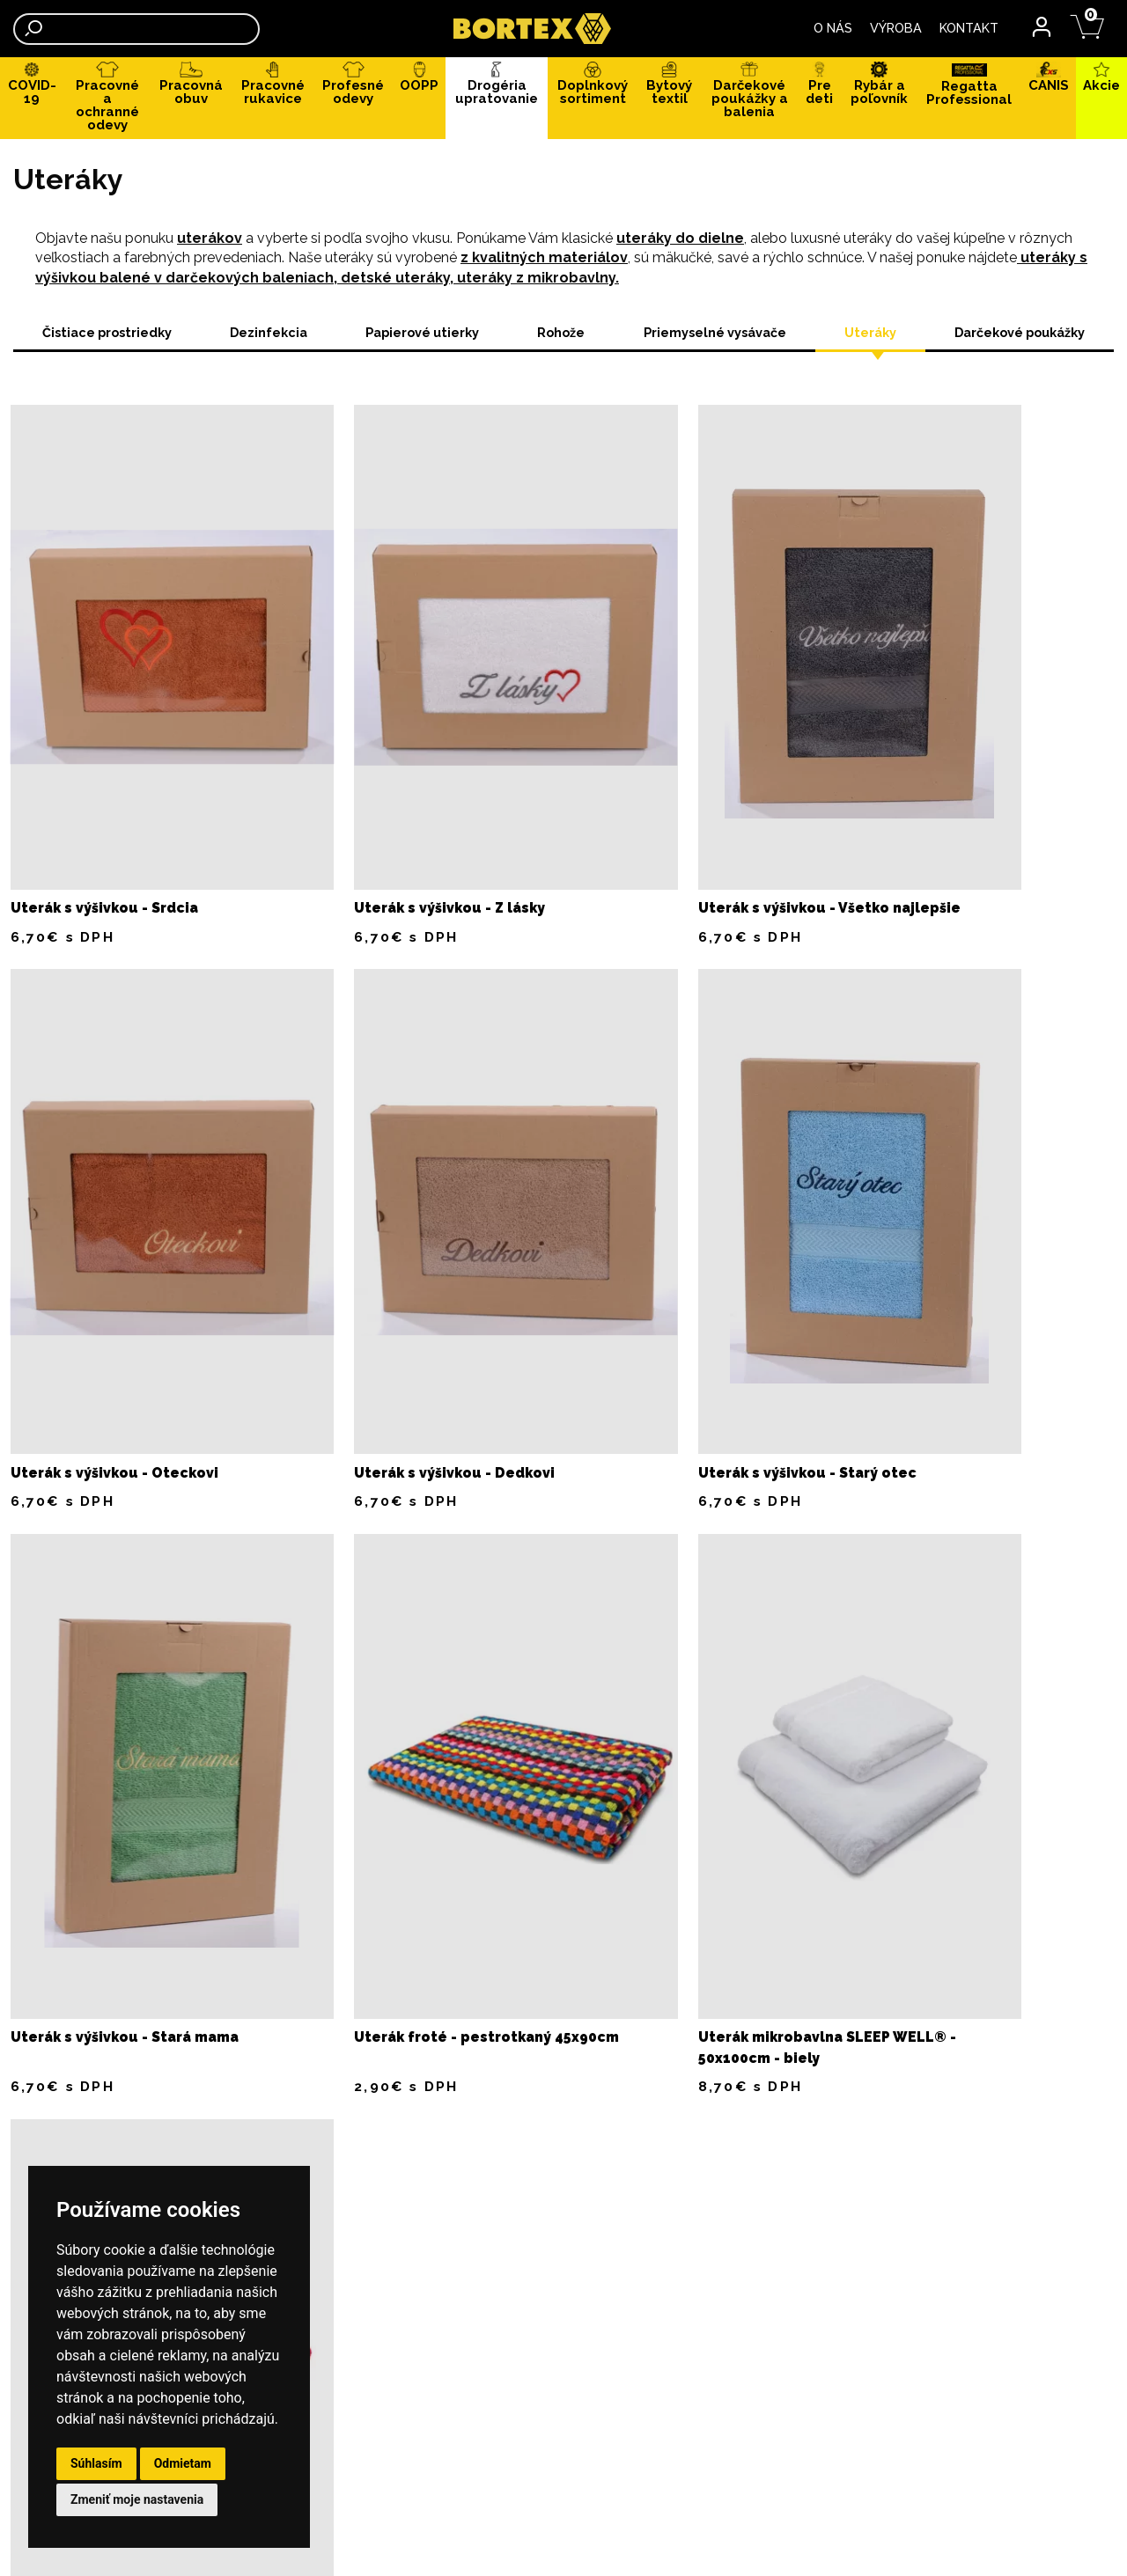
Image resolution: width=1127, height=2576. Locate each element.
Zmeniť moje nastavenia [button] (136, 2499)
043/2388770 (1055, 2214)
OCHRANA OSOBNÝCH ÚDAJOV (277, 2118)
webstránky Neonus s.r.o (1026, 2543)
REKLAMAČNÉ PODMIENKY (263, 2139)
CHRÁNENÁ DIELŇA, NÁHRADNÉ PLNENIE (563, 2321)
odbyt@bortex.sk (674, 2178)
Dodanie (464, 2118)
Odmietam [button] (182, 2463)
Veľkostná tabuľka (499, 2182)
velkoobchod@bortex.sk (637, 2503)
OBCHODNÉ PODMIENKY (255, 2097)
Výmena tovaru (488, 2160)
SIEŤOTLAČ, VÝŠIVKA (246, 2160)
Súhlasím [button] (96, 2463)
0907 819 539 (661, 2160)
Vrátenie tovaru (490, 2139)
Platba (458, 2097)
